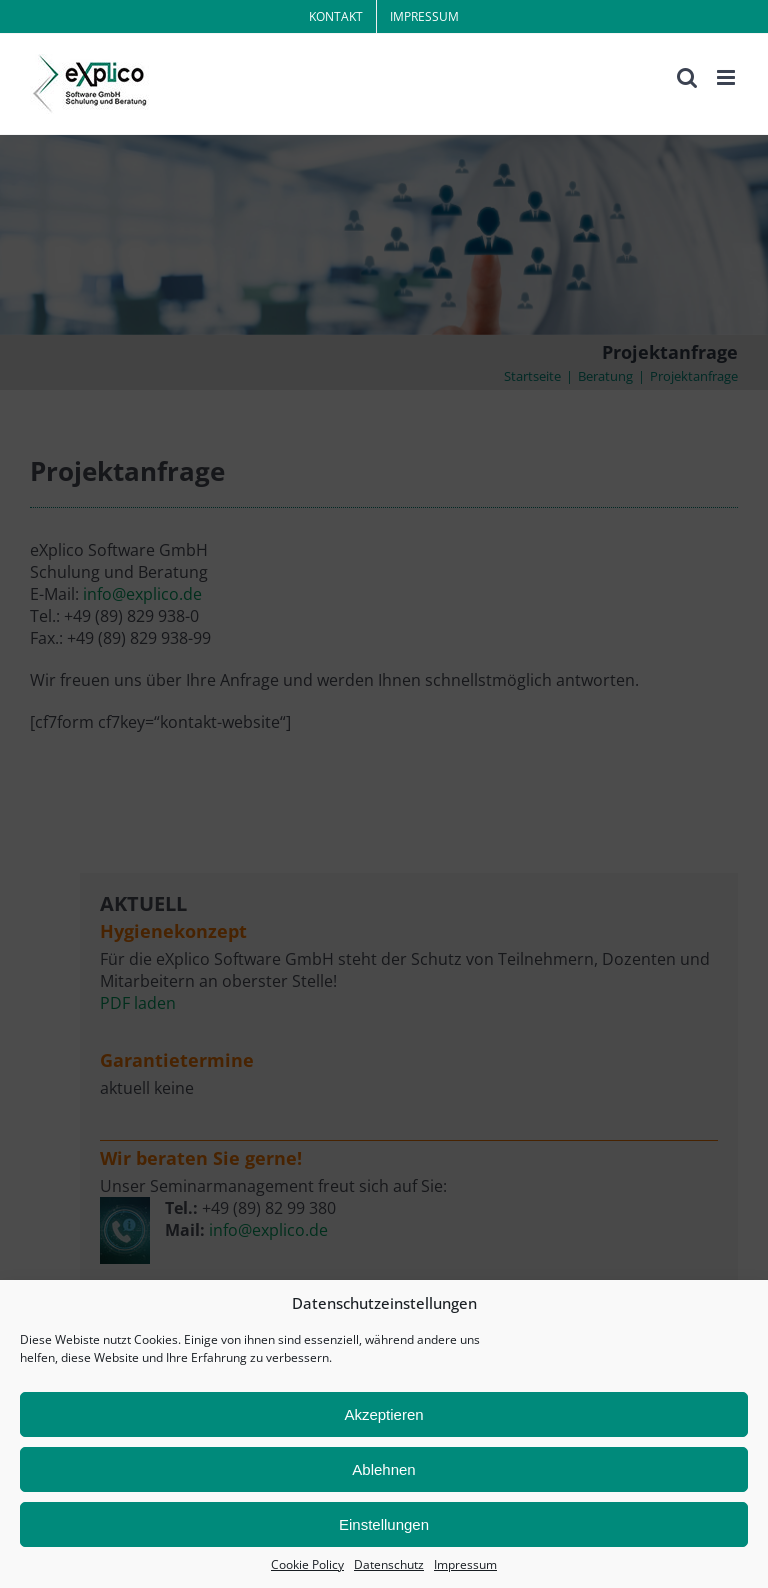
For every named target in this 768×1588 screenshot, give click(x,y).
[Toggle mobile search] (687, 77)
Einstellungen (384, 1524)
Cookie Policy (307, 1565)
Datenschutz (389, 1565)
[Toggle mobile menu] (727, 77)
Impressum (465, 1565)
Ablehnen (383, 1469)
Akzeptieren (383, 1414)
